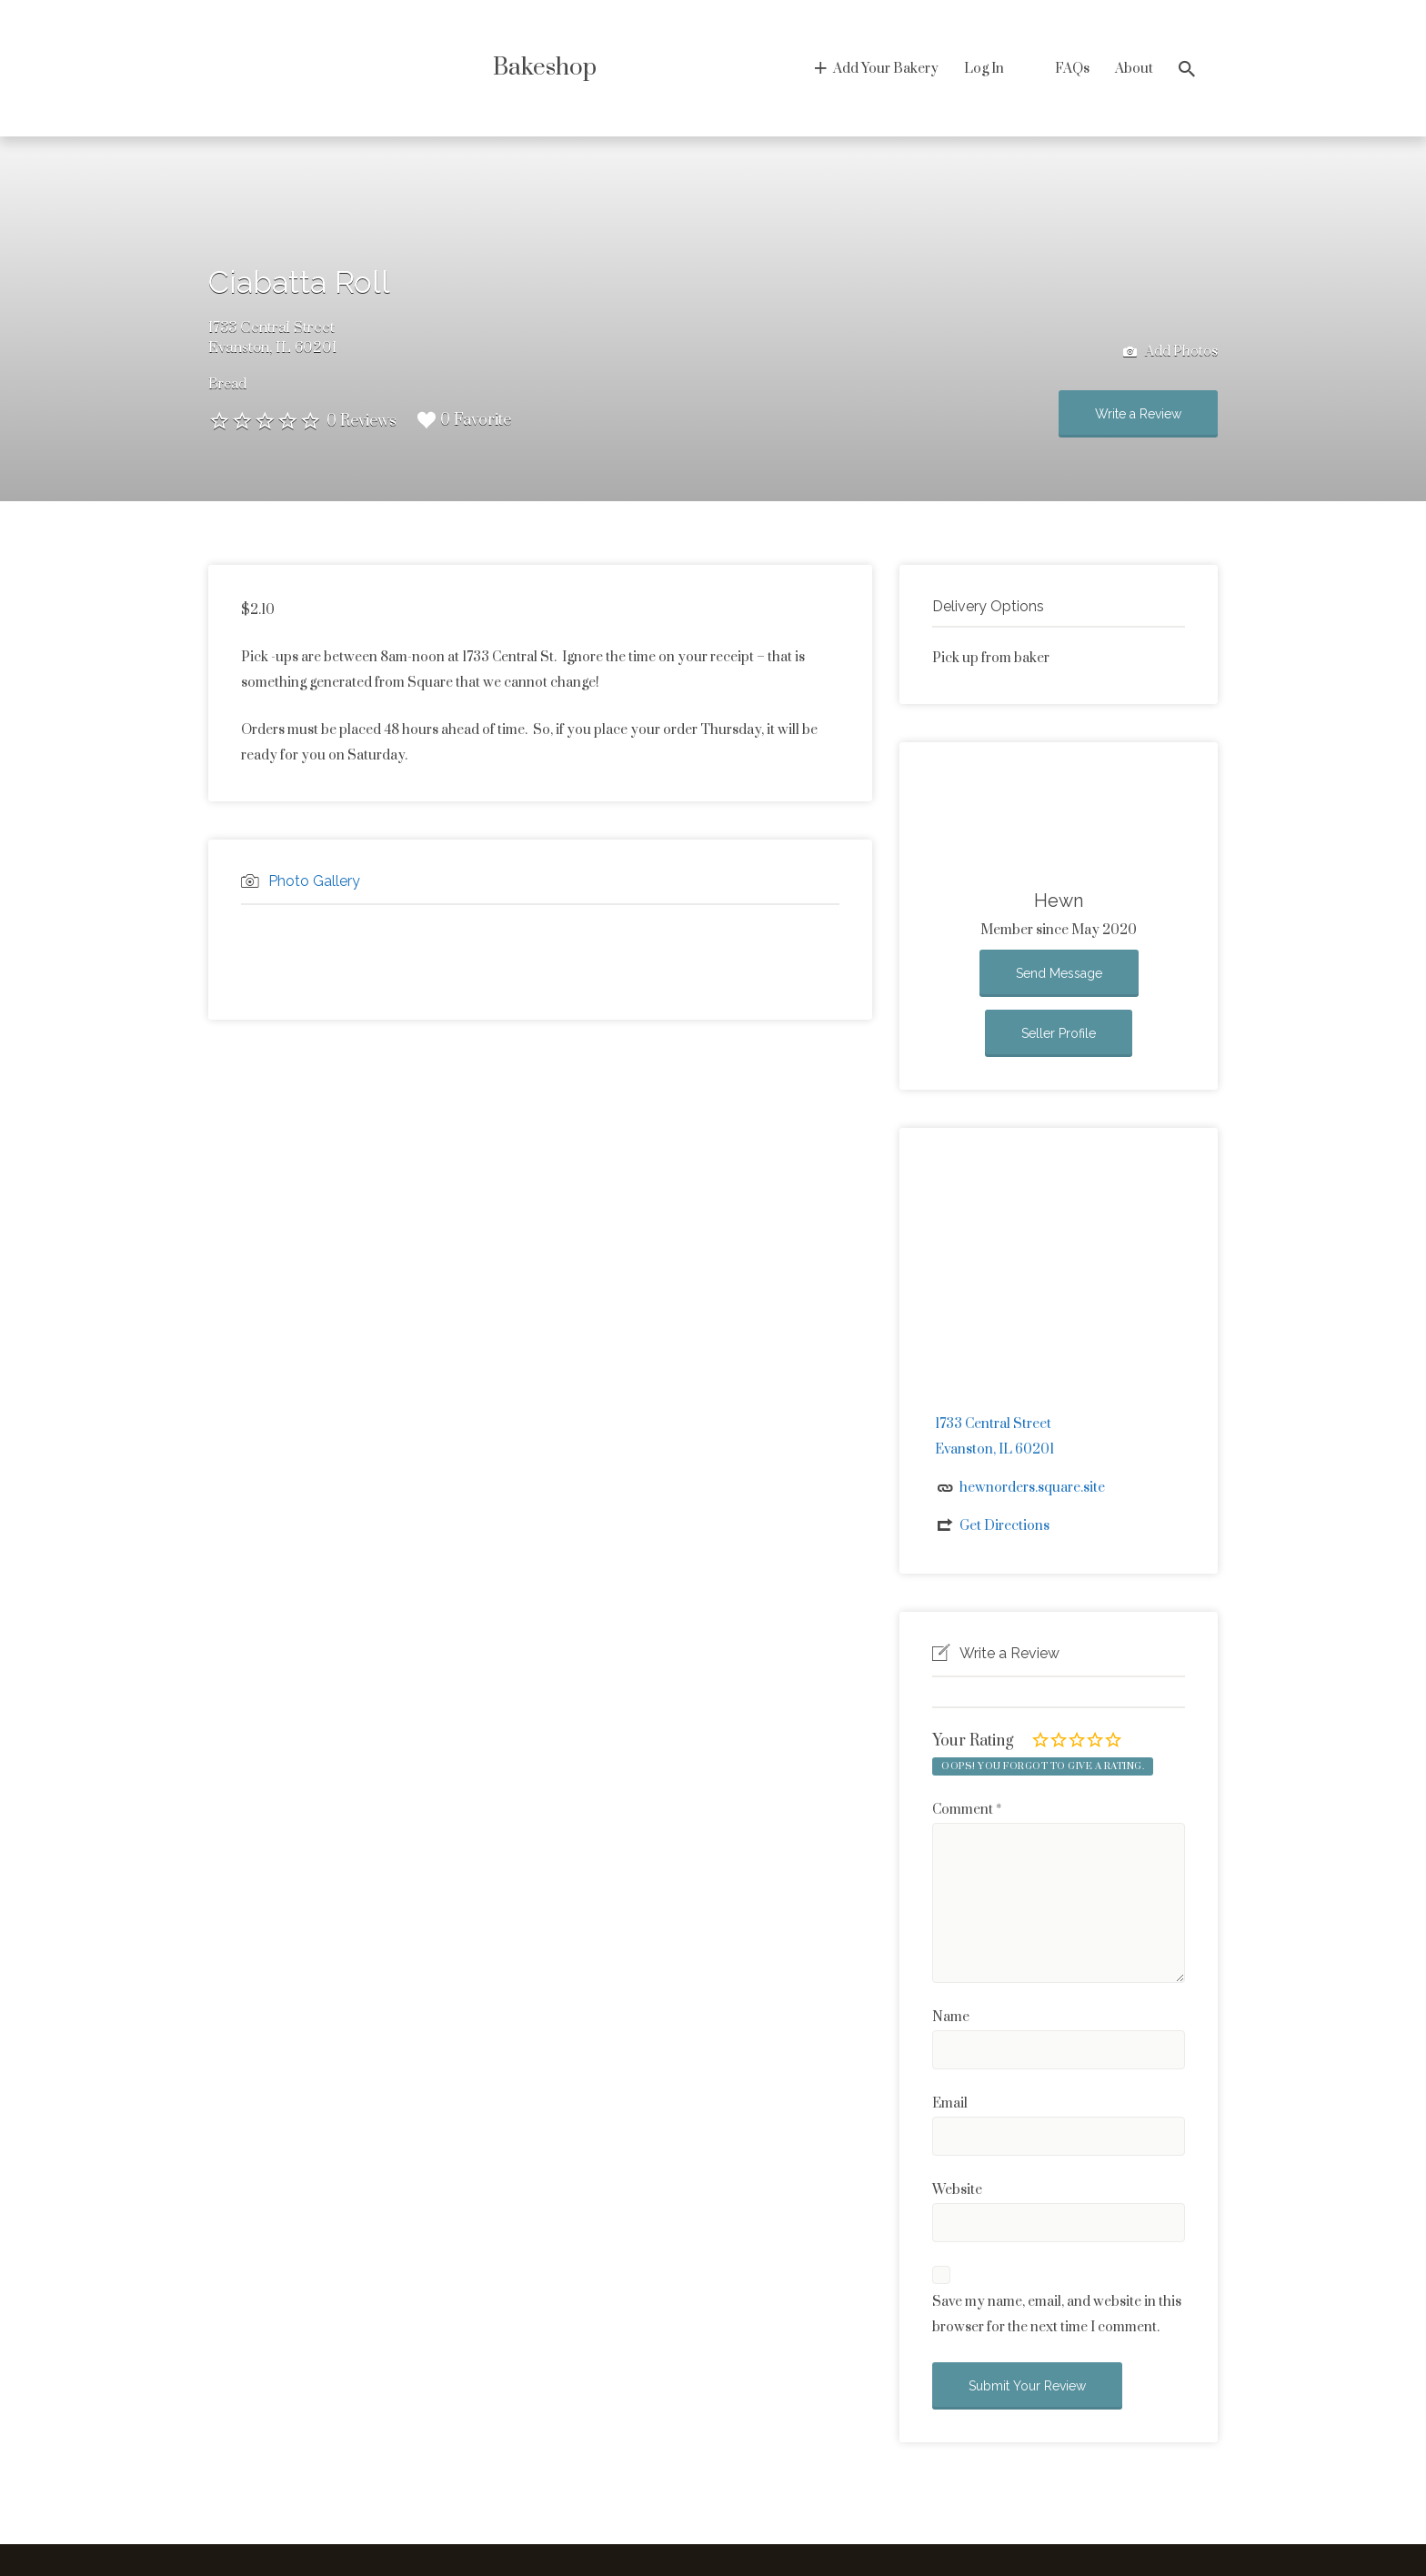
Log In (984, 68)
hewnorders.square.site (1032, 1487)
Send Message (1059, 973)
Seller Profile (1058, 1033)
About (1134, 68)
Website (957, 2190)
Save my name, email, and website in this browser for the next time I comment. (1056, 2314)
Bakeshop (545, 68)
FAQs (1072, 68)
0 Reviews (361, 421)
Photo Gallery (314, 881)
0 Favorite (464, 420)
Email (950, 2103)
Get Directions (1004, 1526)
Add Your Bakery (886, 68)
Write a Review (1138, 414)
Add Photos (1170, 352)
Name (950, 2017)
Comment (966, 1809)
